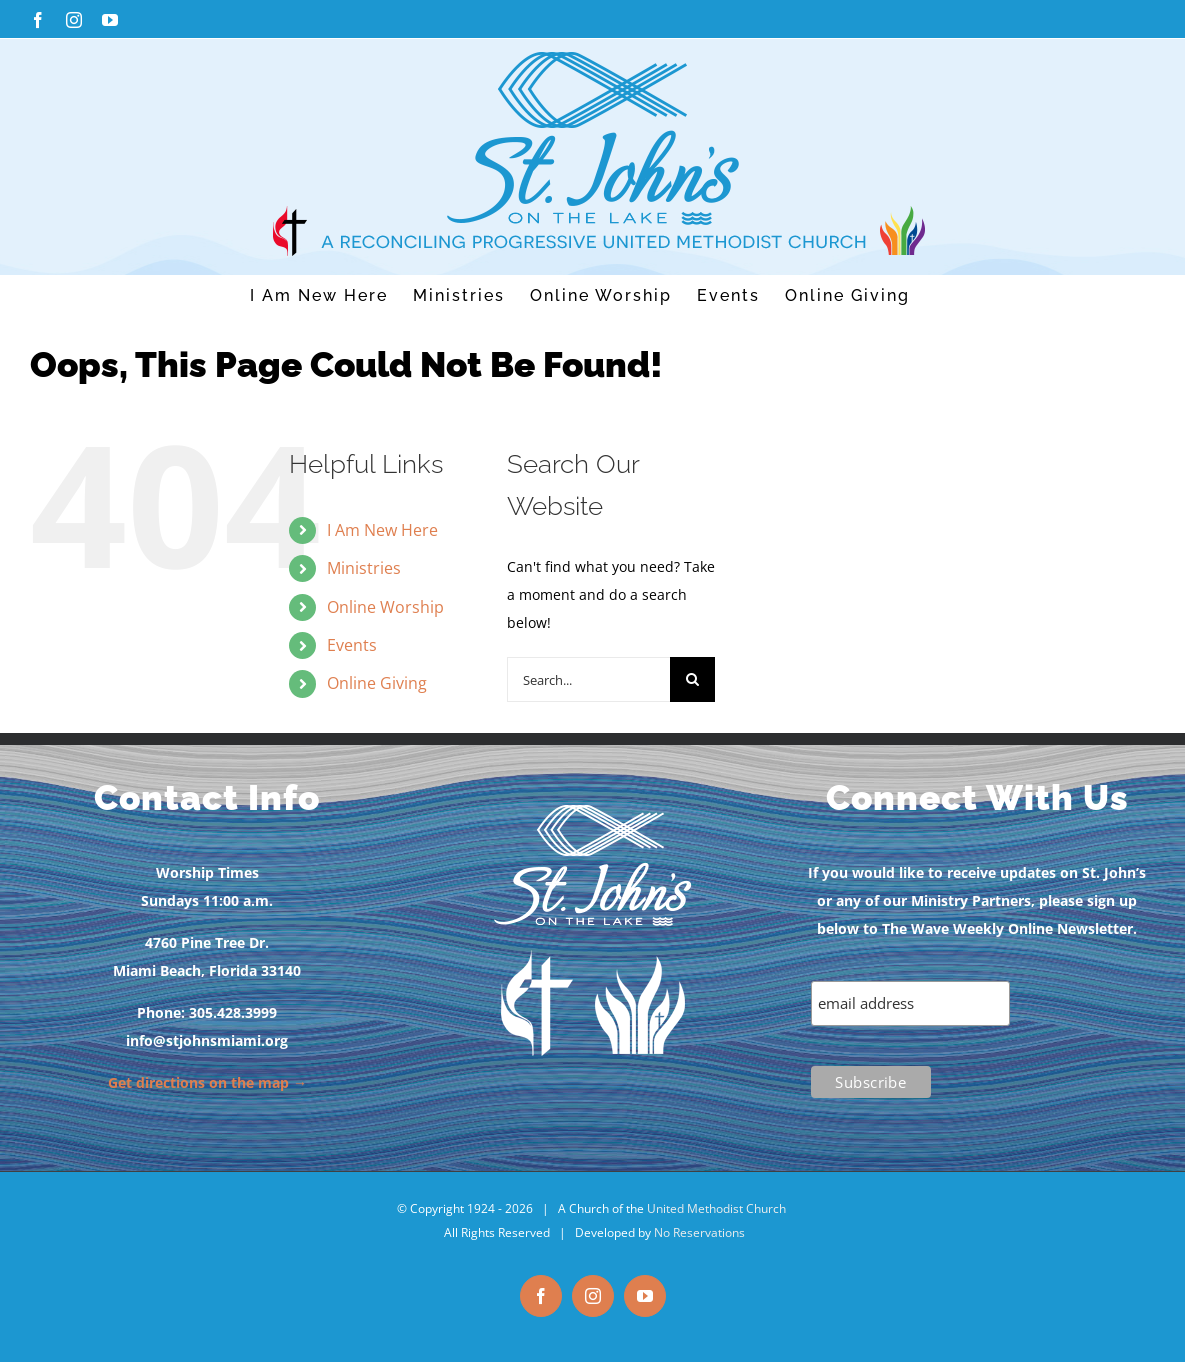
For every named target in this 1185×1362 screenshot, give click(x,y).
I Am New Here (382, 530)
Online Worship (385, 607)
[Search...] (588, 679)
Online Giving (377, 683)
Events (352, 645)
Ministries (364, 568)
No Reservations (699, 1232)
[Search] (692, 679)
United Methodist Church (716, 1208)
